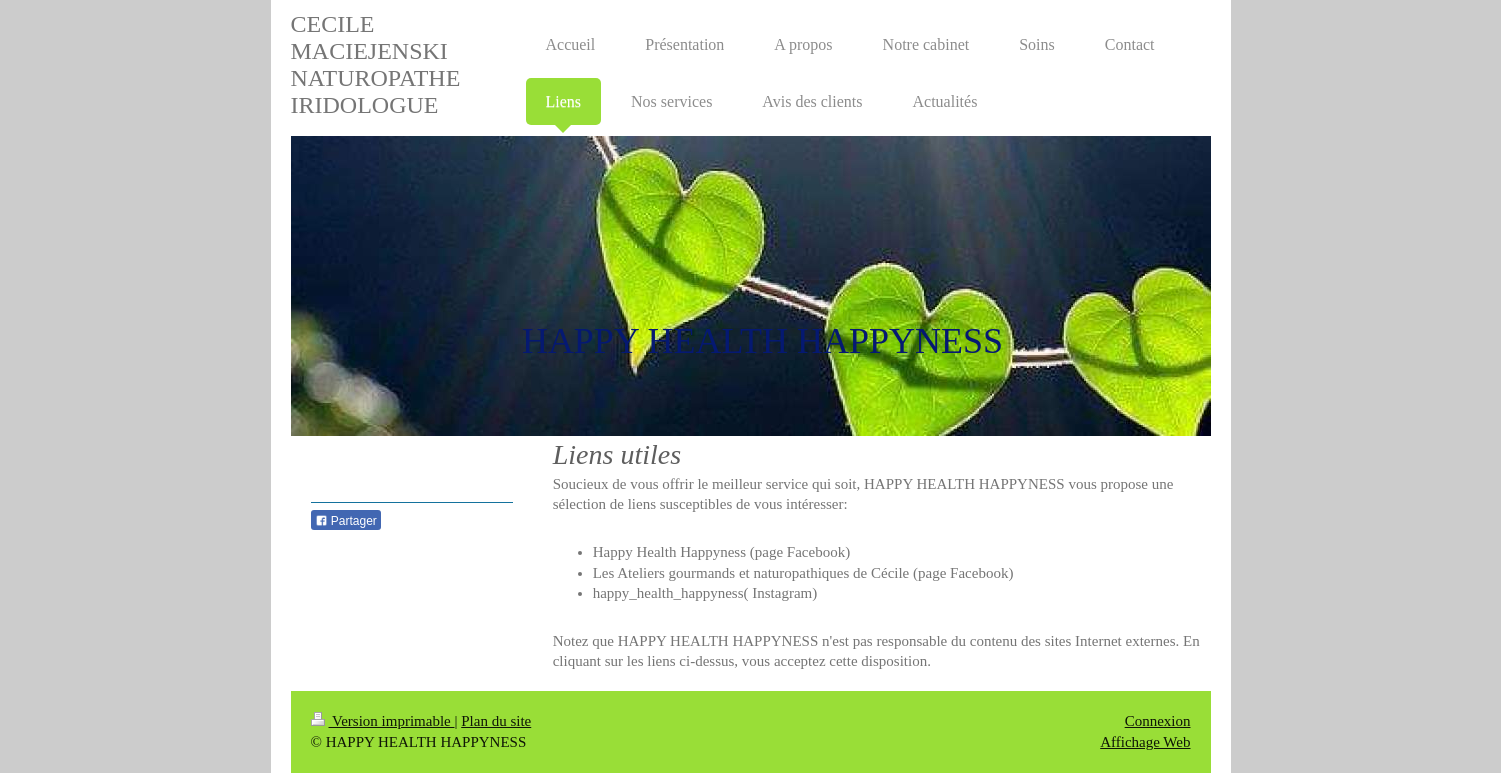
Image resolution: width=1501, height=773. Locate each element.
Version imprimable (383, 721)
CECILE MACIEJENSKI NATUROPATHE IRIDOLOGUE (376, 64)
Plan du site (496, 721)
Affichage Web (1145, 742)
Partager (346, 521)
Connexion (1158, 721)
